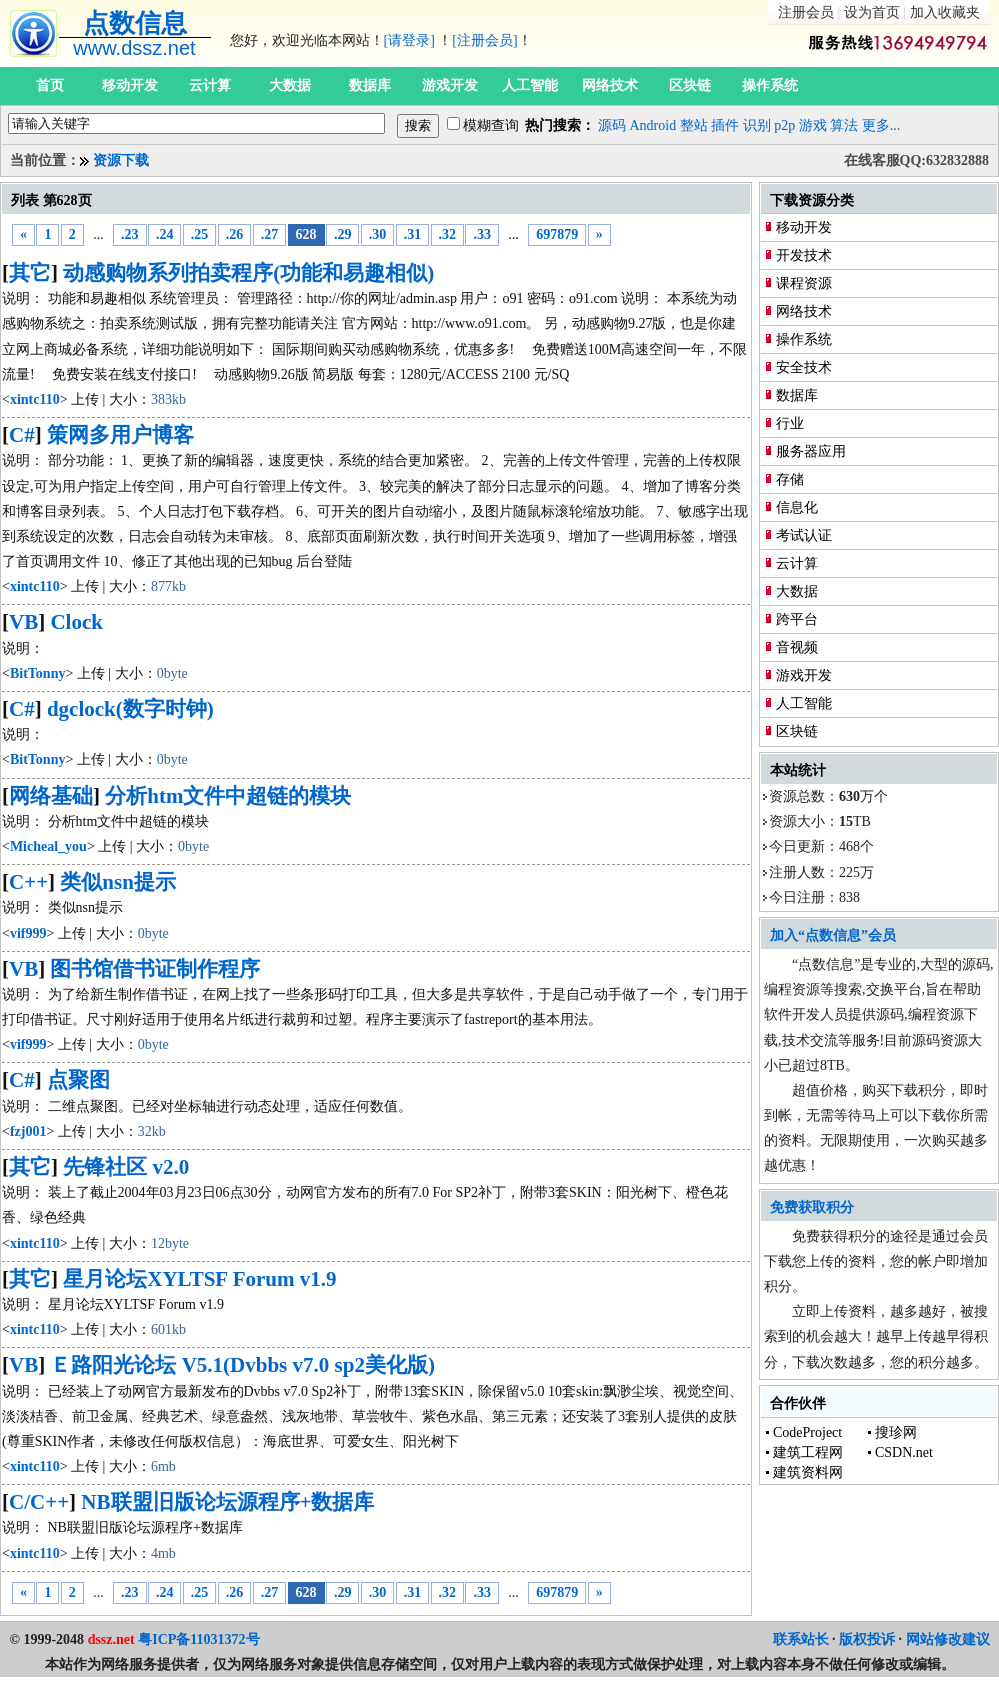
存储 (790, 479)
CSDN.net (904, 1452)
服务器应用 (811, 451)
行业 (790, 423)
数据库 (370, 85)
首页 (50, 85)
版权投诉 (867, 1639)
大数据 (290, 85)
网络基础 (51, 796)
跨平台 (797, 619)
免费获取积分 (812, 1207)
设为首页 (872, 12)
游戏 (813, 125)
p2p (784, 125)
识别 (757, 125)
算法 (844, 125)
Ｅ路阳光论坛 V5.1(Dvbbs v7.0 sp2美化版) (242, 1365)
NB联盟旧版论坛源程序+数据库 (227, 1502)
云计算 (210, 85)
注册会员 (806, 12)
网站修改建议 (948, 1639)
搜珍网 (896, 1432)
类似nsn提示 (118, 882)
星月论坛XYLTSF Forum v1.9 (199, 1279)
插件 (725, 125)
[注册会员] (484, 40)
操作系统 (770, 85)
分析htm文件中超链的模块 (228, 796)
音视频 (797, 647)
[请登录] (409, 40)
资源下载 (121, 160)
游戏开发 (450, 85)
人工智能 (530, 85)
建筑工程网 (808, 1452)
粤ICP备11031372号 (198, 1639)
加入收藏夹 (945, 12)
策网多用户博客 (120, 435)
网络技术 (610, 85)
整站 (694, 125)
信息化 (797, 507)
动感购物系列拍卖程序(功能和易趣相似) (248, 273)
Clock (76, 622)
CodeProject (807, 1432)
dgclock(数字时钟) (130, 709)
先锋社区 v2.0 (126, 1167)
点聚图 (78, 1080)
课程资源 (804, 283)
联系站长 (801, 1639)
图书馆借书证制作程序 (155, 969)
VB (23, 622)
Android (653, 125)
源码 (612, 125)
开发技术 (804, 255)
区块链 (690, 85)
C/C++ (39, 1502)
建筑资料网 (808, 1472)
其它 (30, 273)
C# (22, 435)
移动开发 (130, 85)
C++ (28, 882)
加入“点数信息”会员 (833, 935)
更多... (881, 125)
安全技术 (804, 367)
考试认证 (804, 535)
